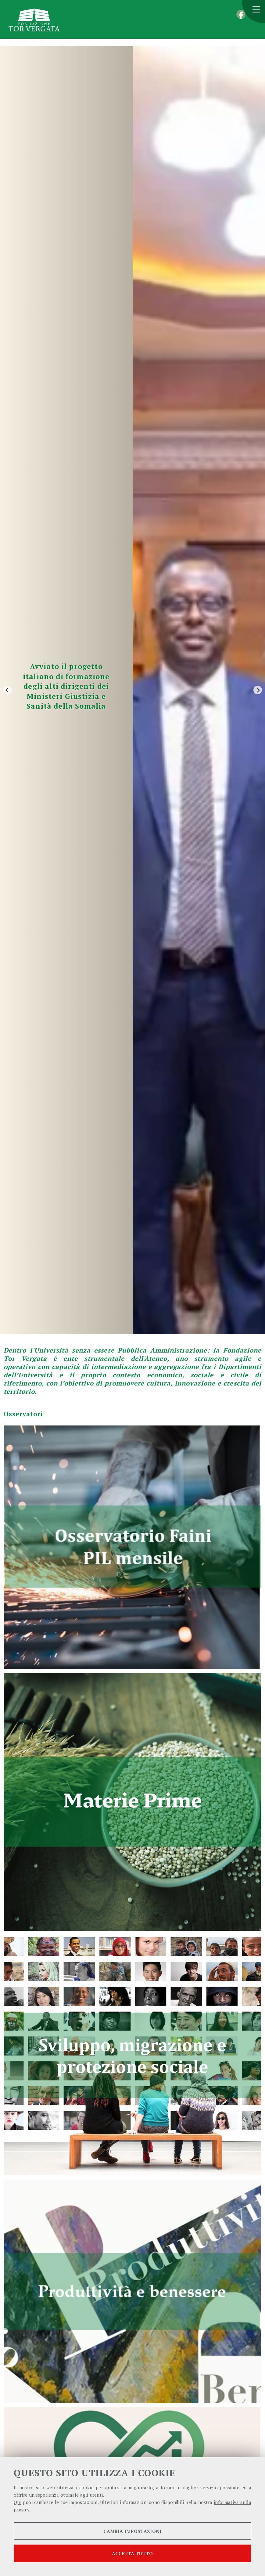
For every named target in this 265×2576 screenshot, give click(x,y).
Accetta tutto (132, 2553)
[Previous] (7, 690)
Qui (17, 2502)
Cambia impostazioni (132, 2531)
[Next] (257, 690)
